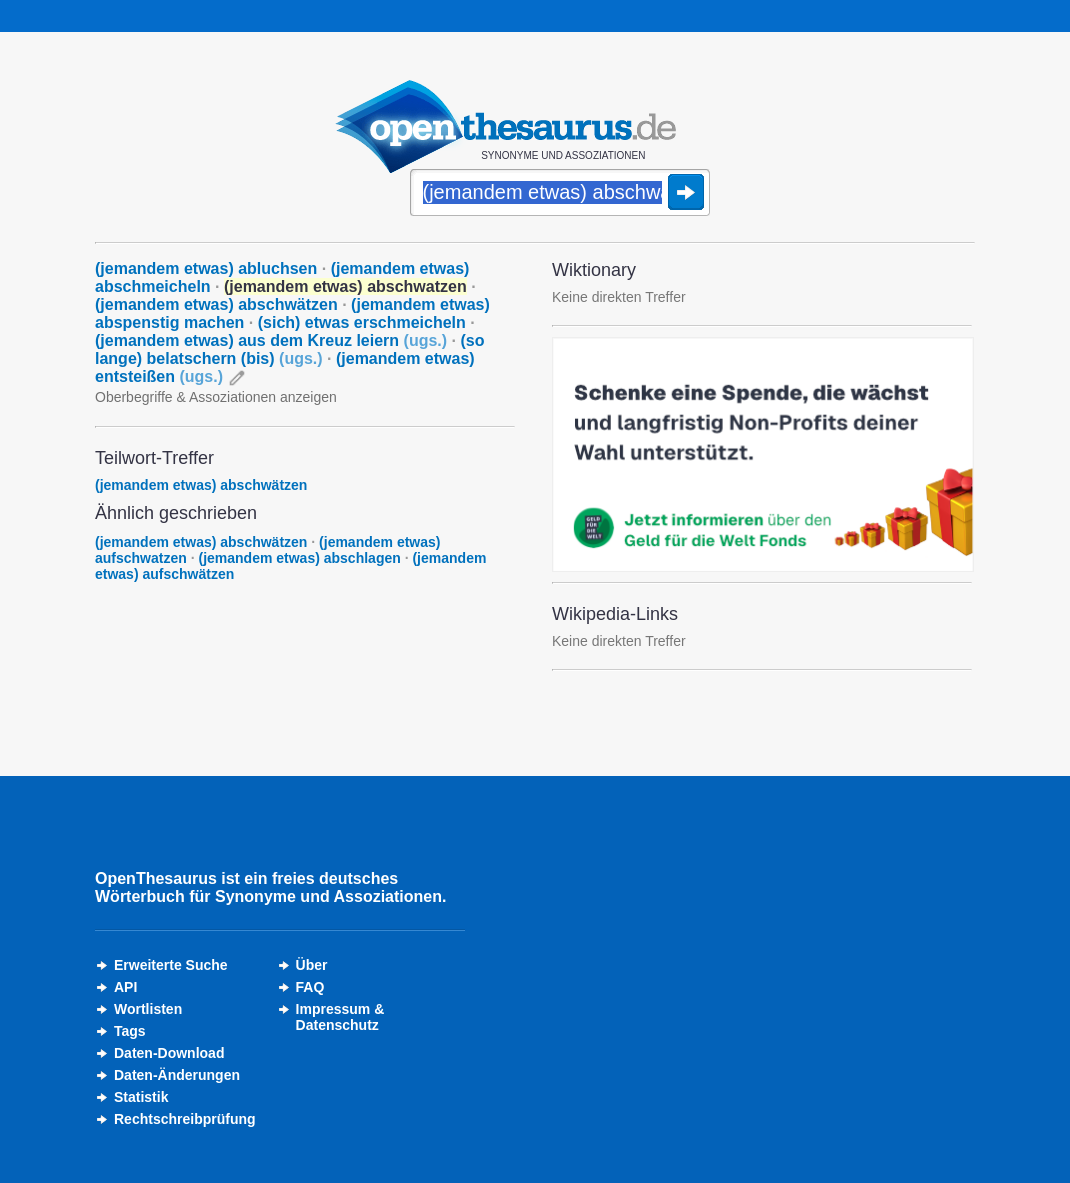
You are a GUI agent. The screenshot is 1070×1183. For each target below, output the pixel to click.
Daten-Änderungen (177, 1075)
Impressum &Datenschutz (340, 1017)
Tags (130, 1031)
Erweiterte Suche (171, 965)
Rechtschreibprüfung (185, 1119)
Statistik (141, 1097)
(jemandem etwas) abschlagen (299, 558)
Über (312, 965)
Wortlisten (148, 1009)
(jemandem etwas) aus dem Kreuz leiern (271, 340)
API (125, 987)
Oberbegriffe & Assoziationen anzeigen (216, 397)
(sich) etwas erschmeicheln (362, 322)
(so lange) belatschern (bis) (289, 349)
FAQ (310, 987)
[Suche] (560, 194)
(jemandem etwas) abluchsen (206, 268)
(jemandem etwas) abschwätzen (216, 304)
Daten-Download (169, 1053)
